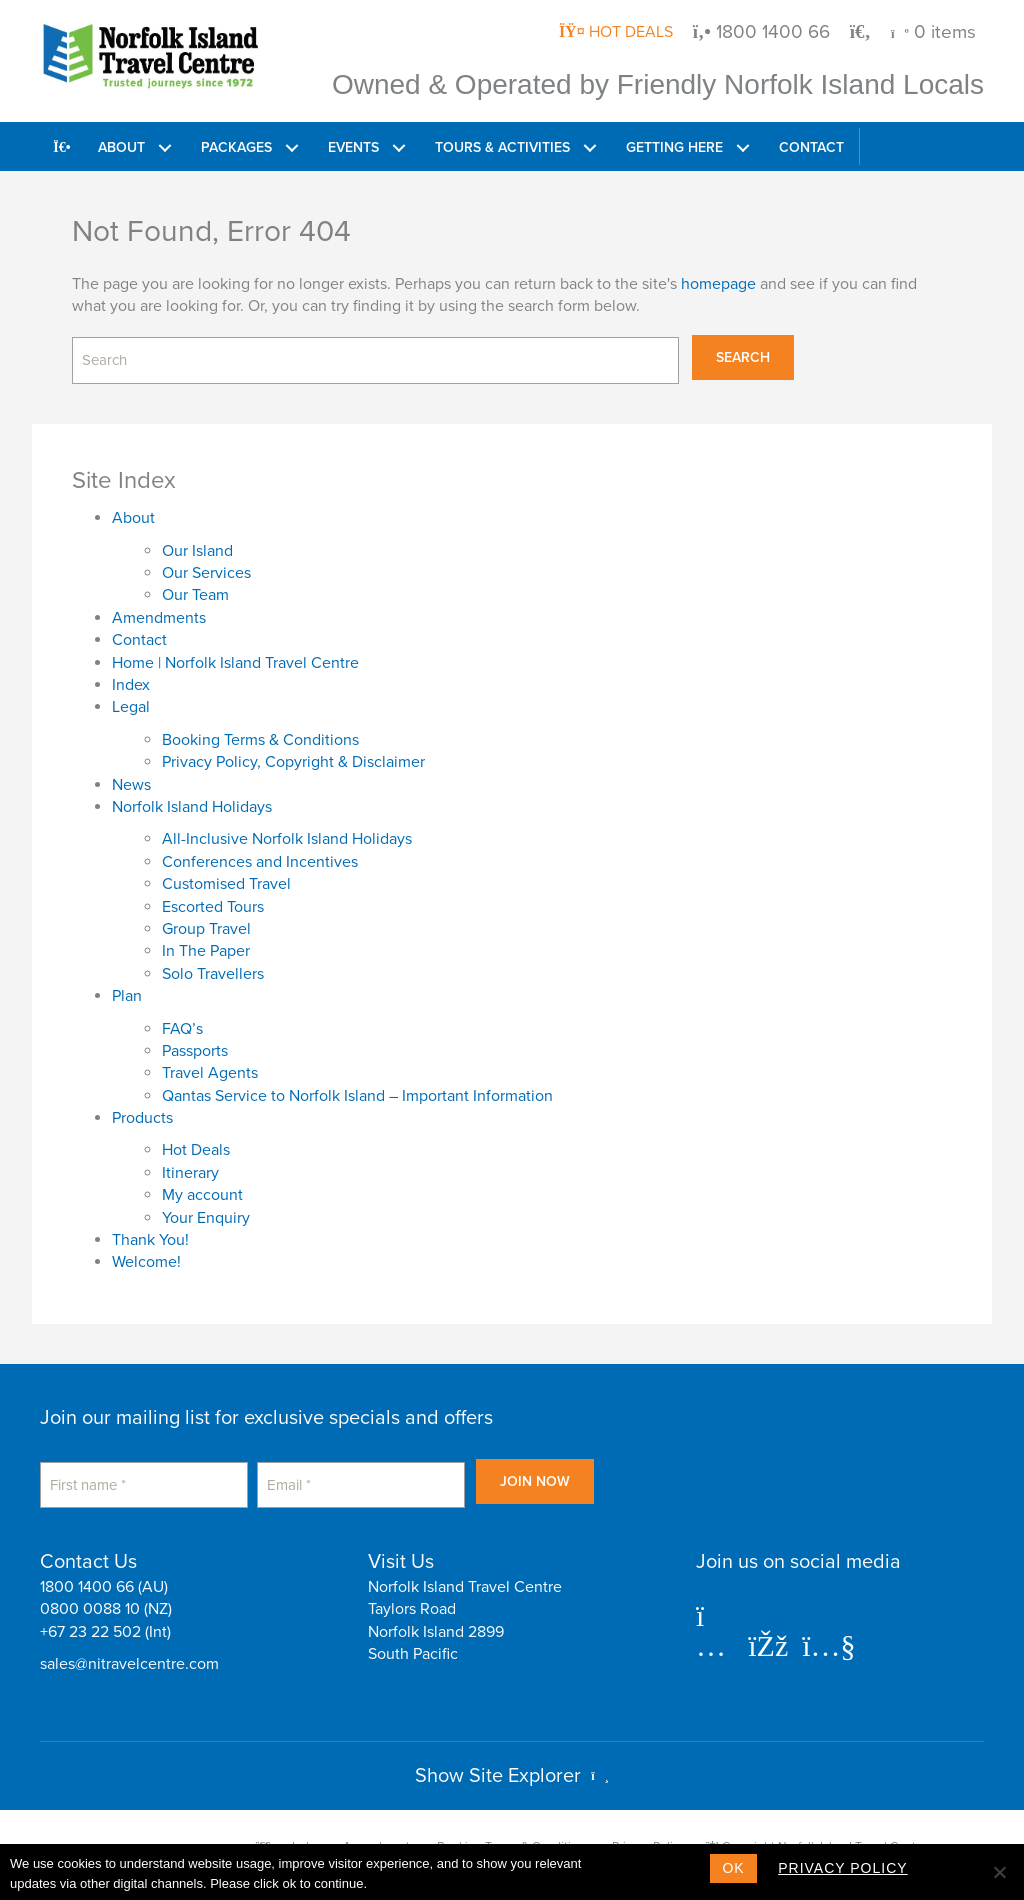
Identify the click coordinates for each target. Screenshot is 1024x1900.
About (133, 509)
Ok (733, 1868)
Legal (131, 698)
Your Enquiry (206, 1208)
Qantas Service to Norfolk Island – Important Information (357, 1087)
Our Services (206, 564)
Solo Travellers (213, 965)
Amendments (159, 609)
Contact (139, 631)
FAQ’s (182, 1019)
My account (202, 1186)
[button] (166, 146)
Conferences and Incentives (260, 853)
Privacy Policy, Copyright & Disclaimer (293, 753)
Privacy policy (850, 1868)
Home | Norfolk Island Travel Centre (235, 653)
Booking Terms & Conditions (260, 731)
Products (142, 1109)
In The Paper (206, 942)
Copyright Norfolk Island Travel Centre (816, 1829)
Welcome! (146, 1253)
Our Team (195, 586)
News (131, 775)
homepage (718, 283)
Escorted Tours (213, 897)
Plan (127, 987)
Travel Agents (210, 1064)
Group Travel (206, 920)
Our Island (197, 542)
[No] (999, 1872)
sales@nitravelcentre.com (129, 1647)
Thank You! (150, 1231)
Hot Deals (196, 1141)
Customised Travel (226, 875)
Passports (195, 1042)
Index (131, 676)
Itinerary (190, 1164)
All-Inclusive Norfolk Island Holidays (287, 830)
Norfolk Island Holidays (192, 798)
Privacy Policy (648, 1829)
